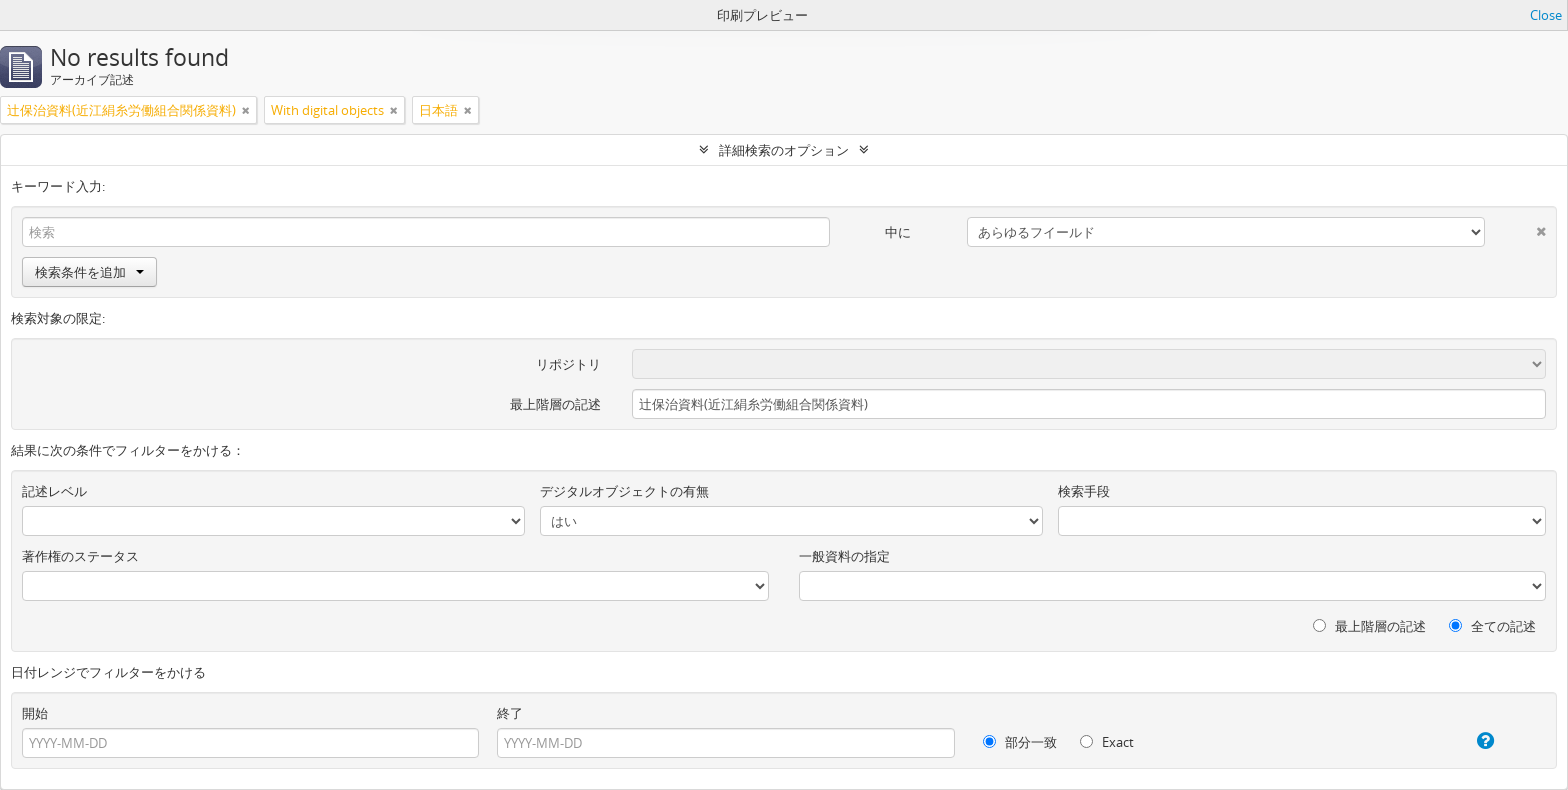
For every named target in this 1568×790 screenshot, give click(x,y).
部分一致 (1020, 742)
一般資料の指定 (844, 556)
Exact (1107, 742)
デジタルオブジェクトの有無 (624, 491)
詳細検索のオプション (784, 150)
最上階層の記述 (555, 404)
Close (1546, 15)
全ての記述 (1492, 626)
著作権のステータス (80, 556)
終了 (510, 713)
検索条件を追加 (89, 272)
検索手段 (1084, 491)
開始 (35, 713)
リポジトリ (568, 364)
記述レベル (54, 491)
